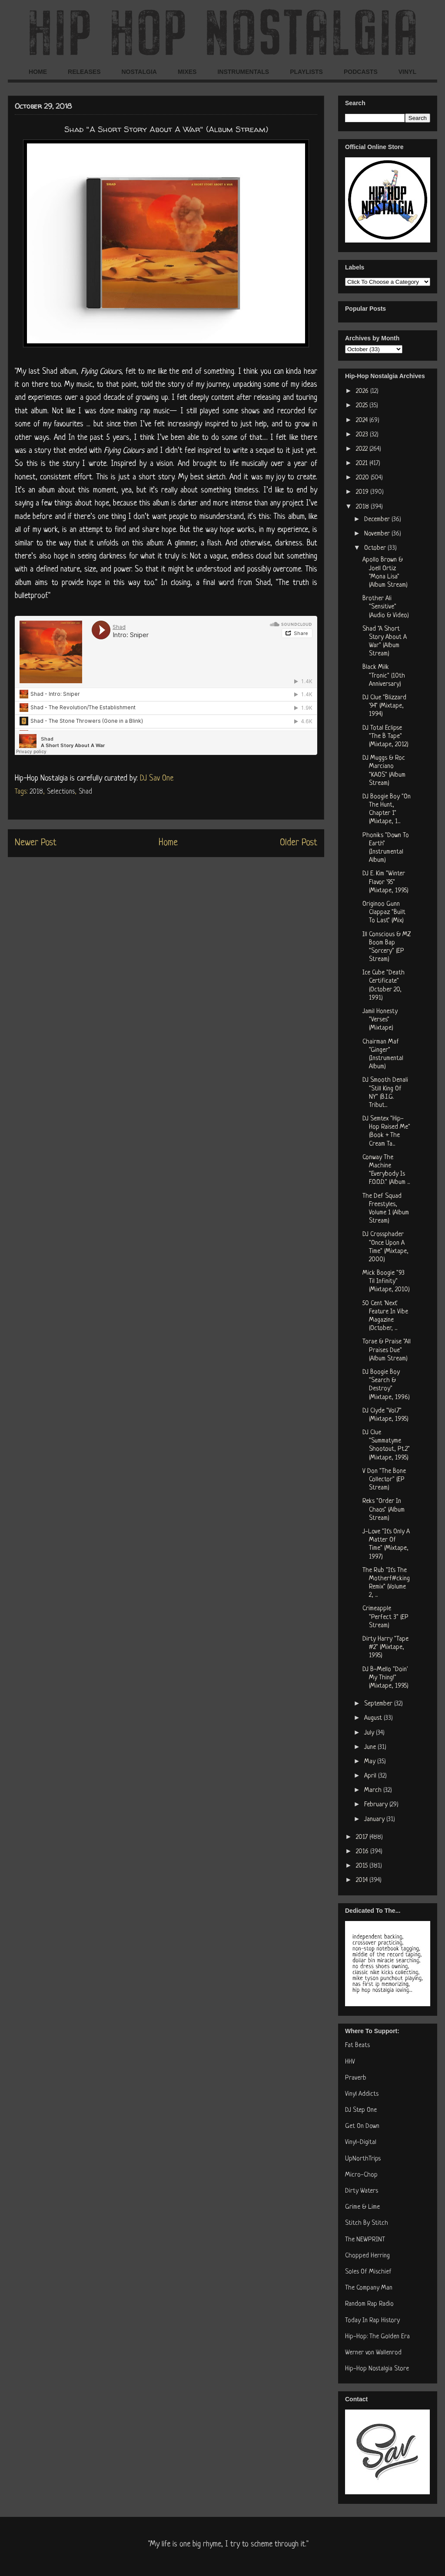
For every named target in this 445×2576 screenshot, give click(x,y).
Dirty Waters (361, 2191)
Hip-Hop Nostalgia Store (377, 2369)
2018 (36, 792)
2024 (362, 420)
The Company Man (368, 2288)
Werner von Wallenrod (373, 2353)
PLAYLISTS (306, 71)
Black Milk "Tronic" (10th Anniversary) (383, 676)
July (370, 1733)
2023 (363, 435)
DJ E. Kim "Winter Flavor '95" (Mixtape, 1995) (385, 882)
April (371, 1776)
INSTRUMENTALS (243, 71)
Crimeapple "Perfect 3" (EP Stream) (385, 1617)
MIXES (187, 71)
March (373, 1790)
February (376, 1804)
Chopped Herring (367, 2256)
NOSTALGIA (138, 71)
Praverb (355, 2078)
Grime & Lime (362, 2207)
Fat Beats (357, 2045)
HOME (38, 71)
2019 (363, 492)
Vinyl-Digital (360, 2142)
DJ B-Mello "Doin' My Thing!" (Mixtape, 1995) (385, 1678)
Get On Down (362, 2126)
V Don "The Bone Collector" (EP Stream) (384, 1480)
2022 (362, 449)
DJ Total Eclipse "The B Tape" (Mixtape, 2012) (385, 736)
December (378, 519)
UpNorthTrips (363, 2159)
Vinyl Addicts (362, 2094)
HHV (350, 2062)
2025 (362, 405)
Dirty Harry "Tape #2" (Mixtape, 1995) (385, 1647)
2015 (362, 1866)
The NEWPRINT (365, 2240)
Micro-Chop (361, 2175)
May (370, 1761)
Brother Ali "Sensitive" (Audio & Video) (385, 607)
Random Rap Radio (369, 2304)
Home (168, 843)
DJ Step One (361, 2110)
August (374, 1718)
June (371, 1747)
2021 (362, 463)
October (376, 548)
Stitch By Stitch (366, 2223)
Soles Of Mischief (368, 2272)
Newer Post (35, 843)
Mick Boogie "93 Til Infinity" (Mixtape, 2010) (386, 1281)
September (379, 1704)
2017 (362, 1837)
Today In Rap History (372, 2320)
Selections (61, 792)
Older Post (298, 843)
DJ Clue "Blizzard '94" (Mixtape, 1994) (384, 706)
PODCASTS (361, 71)
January (375, 1819)
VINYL (407, 71)
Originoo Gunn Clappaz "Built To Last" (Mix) (383, 912)
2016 (363, 1851)
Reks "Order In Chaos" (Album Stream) (383, 1510)
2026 (363, 391)
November (378, 534)
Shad (85, 792)
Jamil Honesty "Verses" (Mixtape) (380, 1020)
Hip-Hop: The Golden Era (377, 2336)
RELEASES (84, 71)
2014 (362, 1880)
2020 (363, 478)
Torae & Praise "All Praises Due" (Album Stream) (386, 1350)
